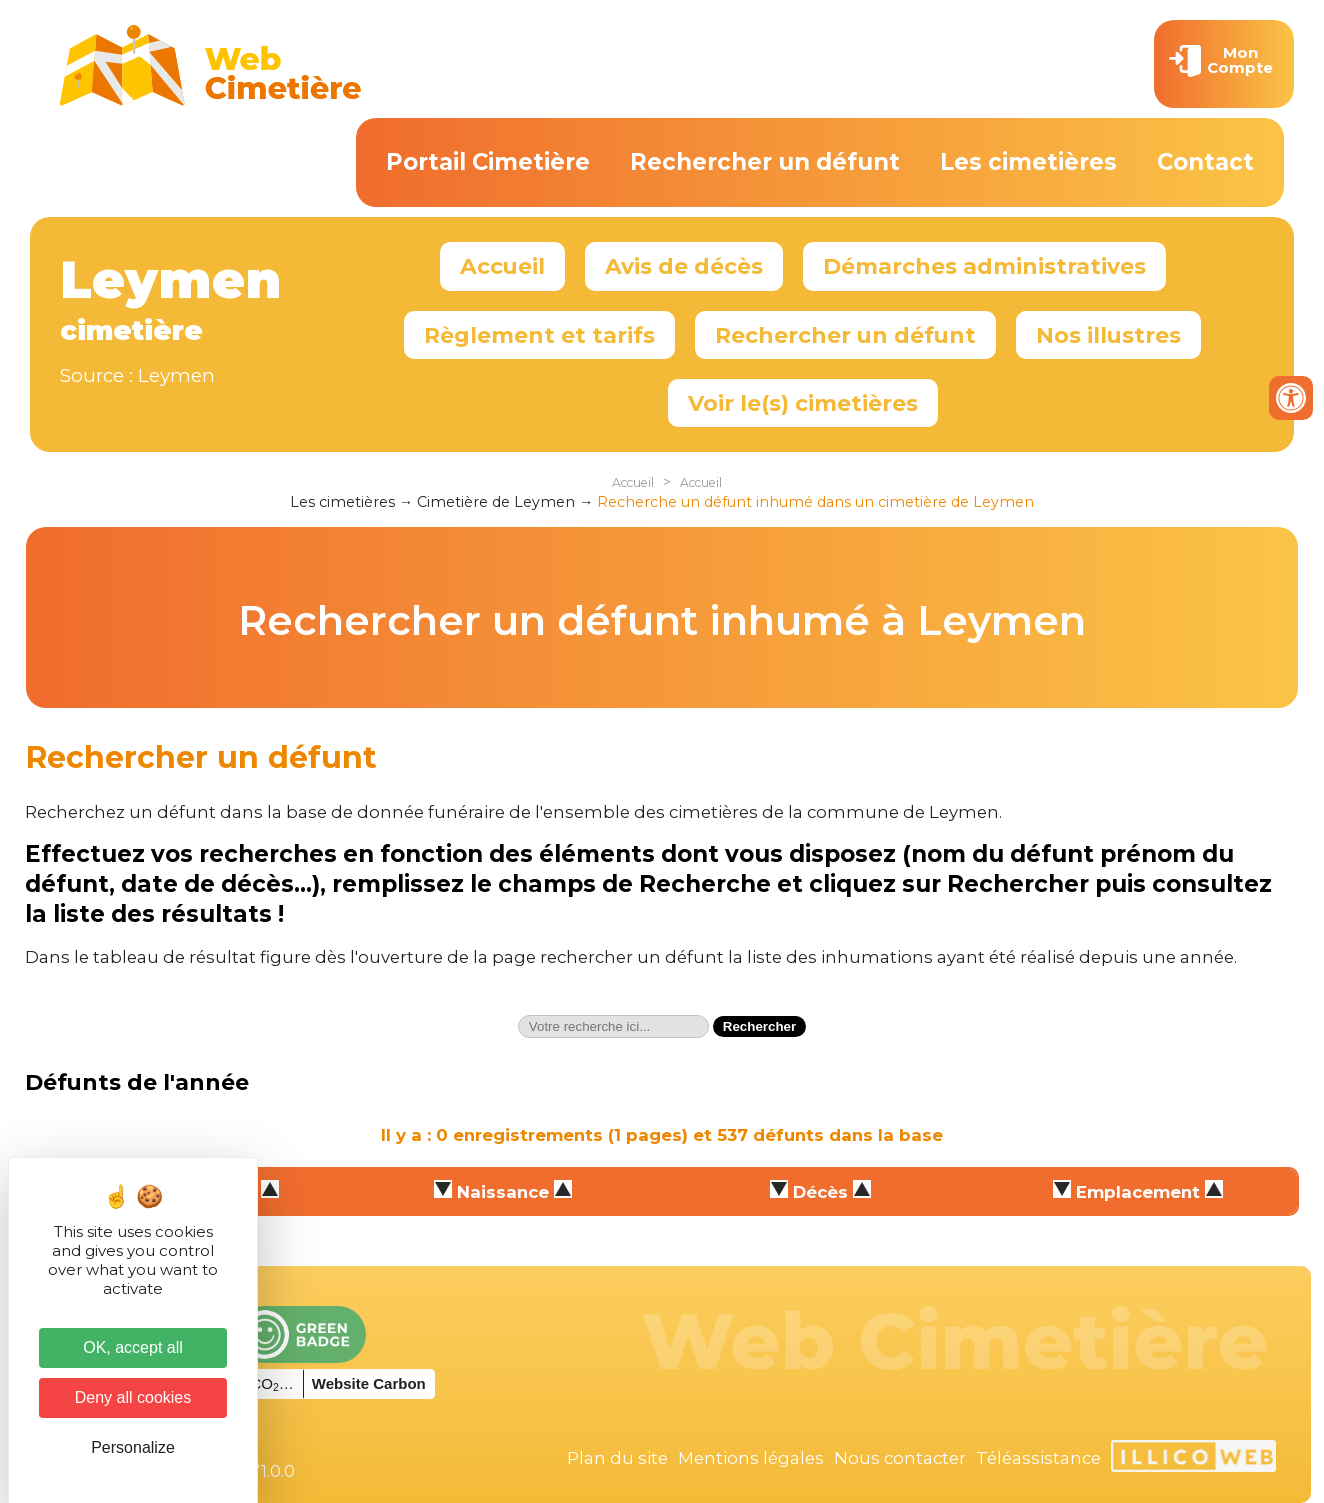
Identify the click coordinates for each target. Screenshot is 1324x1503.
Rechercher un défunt (765, 162)
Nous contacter (900, 1458)
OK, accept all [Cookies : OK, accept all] (133, 1347)
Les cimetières (1028, 162)
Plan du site (617, 1458)
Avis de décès (684, 266)
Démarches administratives (984, 266)
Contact (1205, 162)
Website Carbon (369, 1383)
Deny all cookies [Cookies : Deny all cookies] (133, 1397)
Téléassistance (1038, 1458)
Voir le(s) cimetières (803, 403)
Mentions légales (751, 1458)
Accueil (502, 266)
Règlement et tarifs (539, 335)
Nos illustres (1108, 335)
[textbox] (613, 1026)
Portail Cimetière (488, 162)
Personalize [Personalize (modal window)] (133, 1447)
